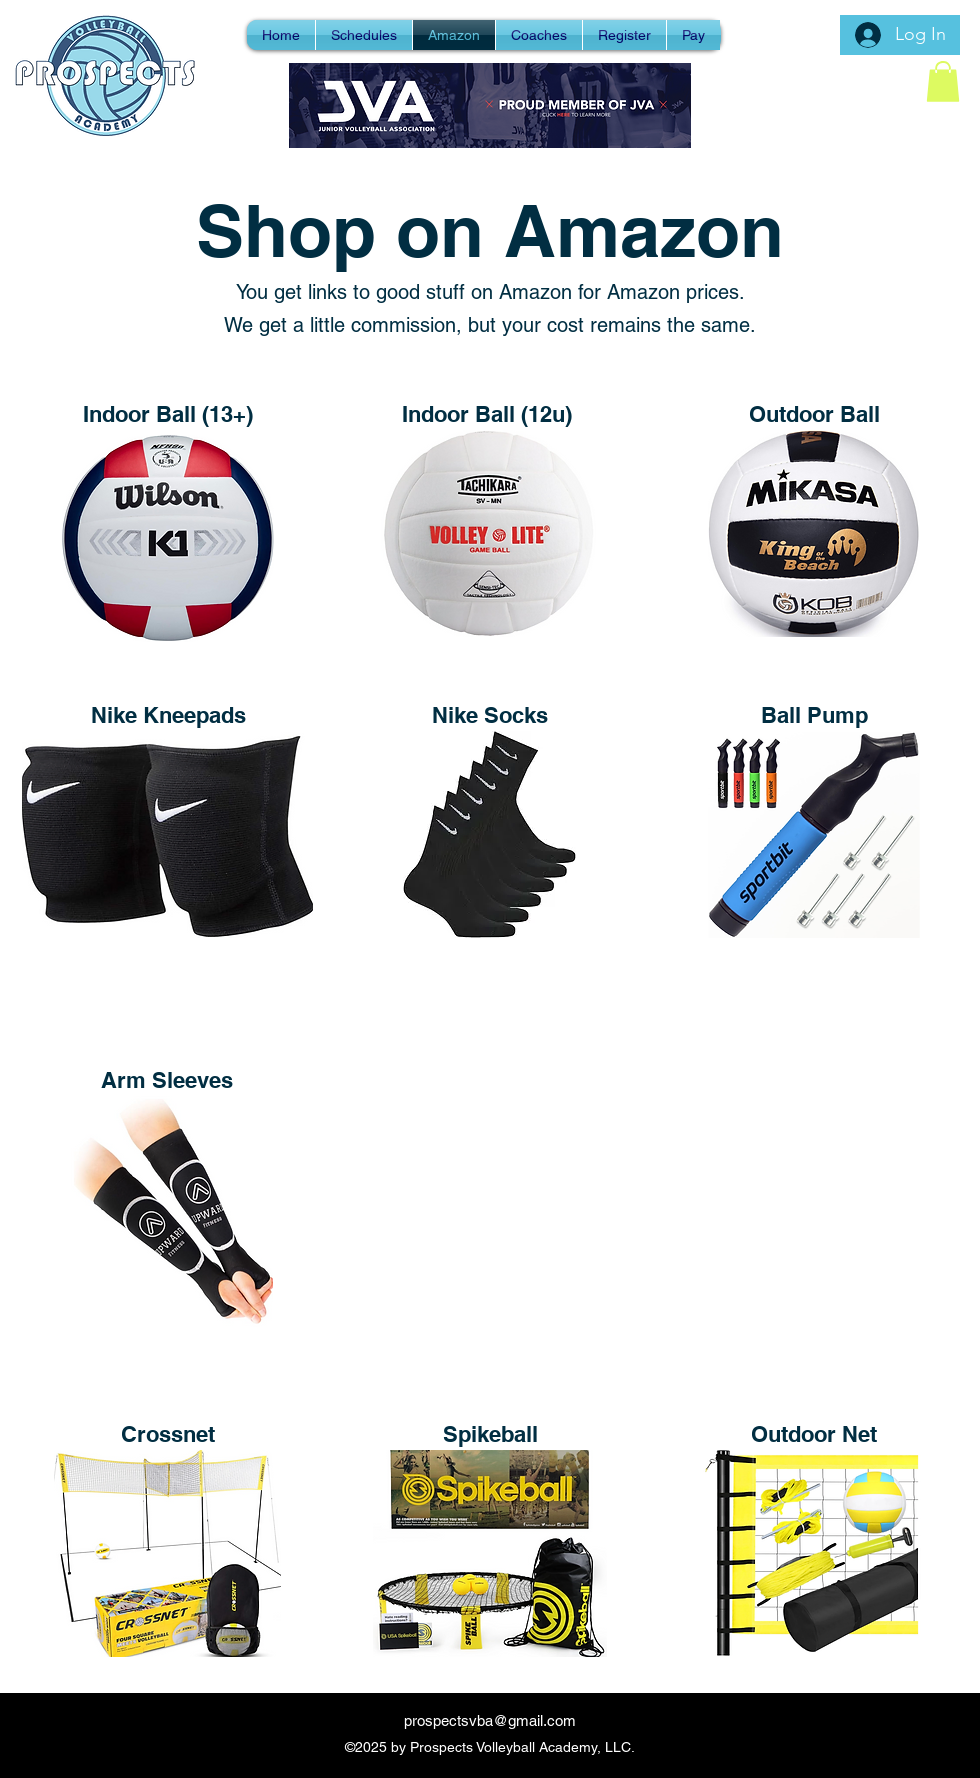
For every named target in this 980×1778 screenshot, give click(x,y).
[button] (943, 81)
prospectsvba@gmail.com (490, 1720)
